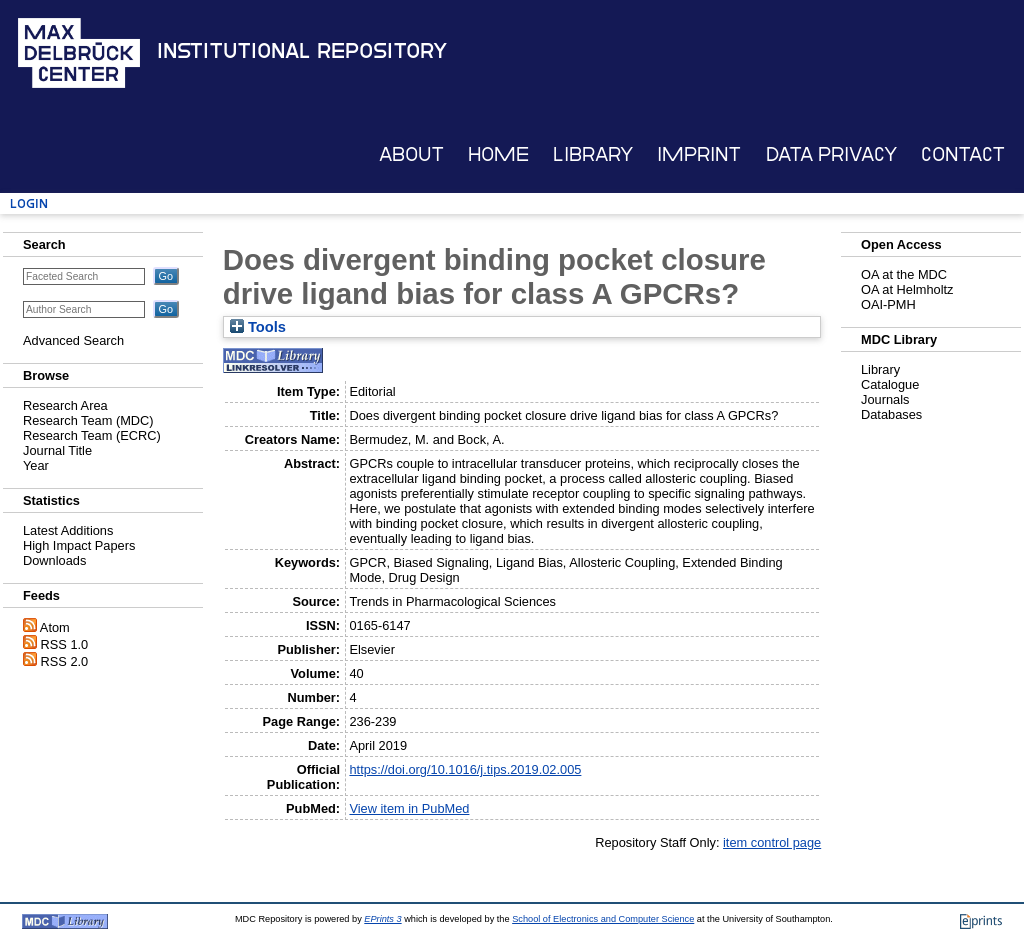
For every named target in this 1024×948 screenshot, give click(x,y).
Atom (55, 627)
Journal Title (57, 450)
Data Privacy (831, 154)
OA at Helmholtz (907, 289)
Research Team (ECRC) (92, 435)
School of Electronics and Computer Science (603, 919)
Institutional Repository (302, 51)
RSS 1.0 (65, 644)
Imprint (699, 154)
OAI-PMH (888, 304)
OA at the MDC (904, 274)
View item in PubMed (409, 808)
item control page (772, 842)
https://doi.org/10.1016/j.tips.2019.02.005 (465, 769)
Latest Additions (68, 530)
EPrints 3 (382, 919)
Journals (885, 399)
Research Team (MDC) (88, 420)
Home (498, 154)
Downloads (54, 560)
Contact (963, 154)
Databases (891, 414)
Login (29, 203)
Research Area (65, 405)
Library (593, 154)
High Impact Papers (79, 545)
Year (36, 465)
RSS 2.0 (65, 661)
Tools (258, 327)
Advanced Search (73, 340)
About (411, 154)
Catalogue (890, 384)
